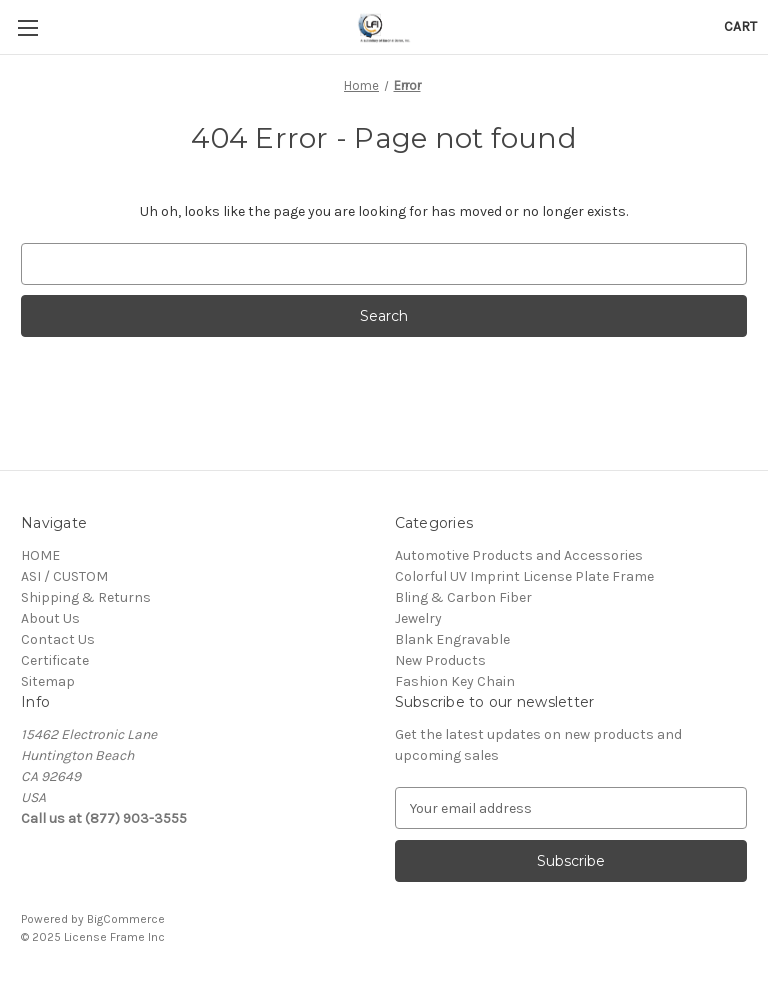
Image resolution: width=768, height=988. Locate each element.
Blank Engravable (452, 639)
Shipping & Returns (86, 597)
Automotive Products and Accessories (519, 555)
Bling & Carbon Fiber (463, 597)
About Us (50, 618)
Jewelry (418, 618)
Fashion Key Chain (455, 681)
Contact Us (58, 639)
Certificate (55, 660)
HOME (40, 555)
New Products (440, 660)
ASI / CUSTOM (64, 576)
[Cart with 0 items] (740, 26)
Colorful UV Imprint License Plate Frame (524, 576)
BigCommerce (126, 919)
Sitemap (48, 681)
